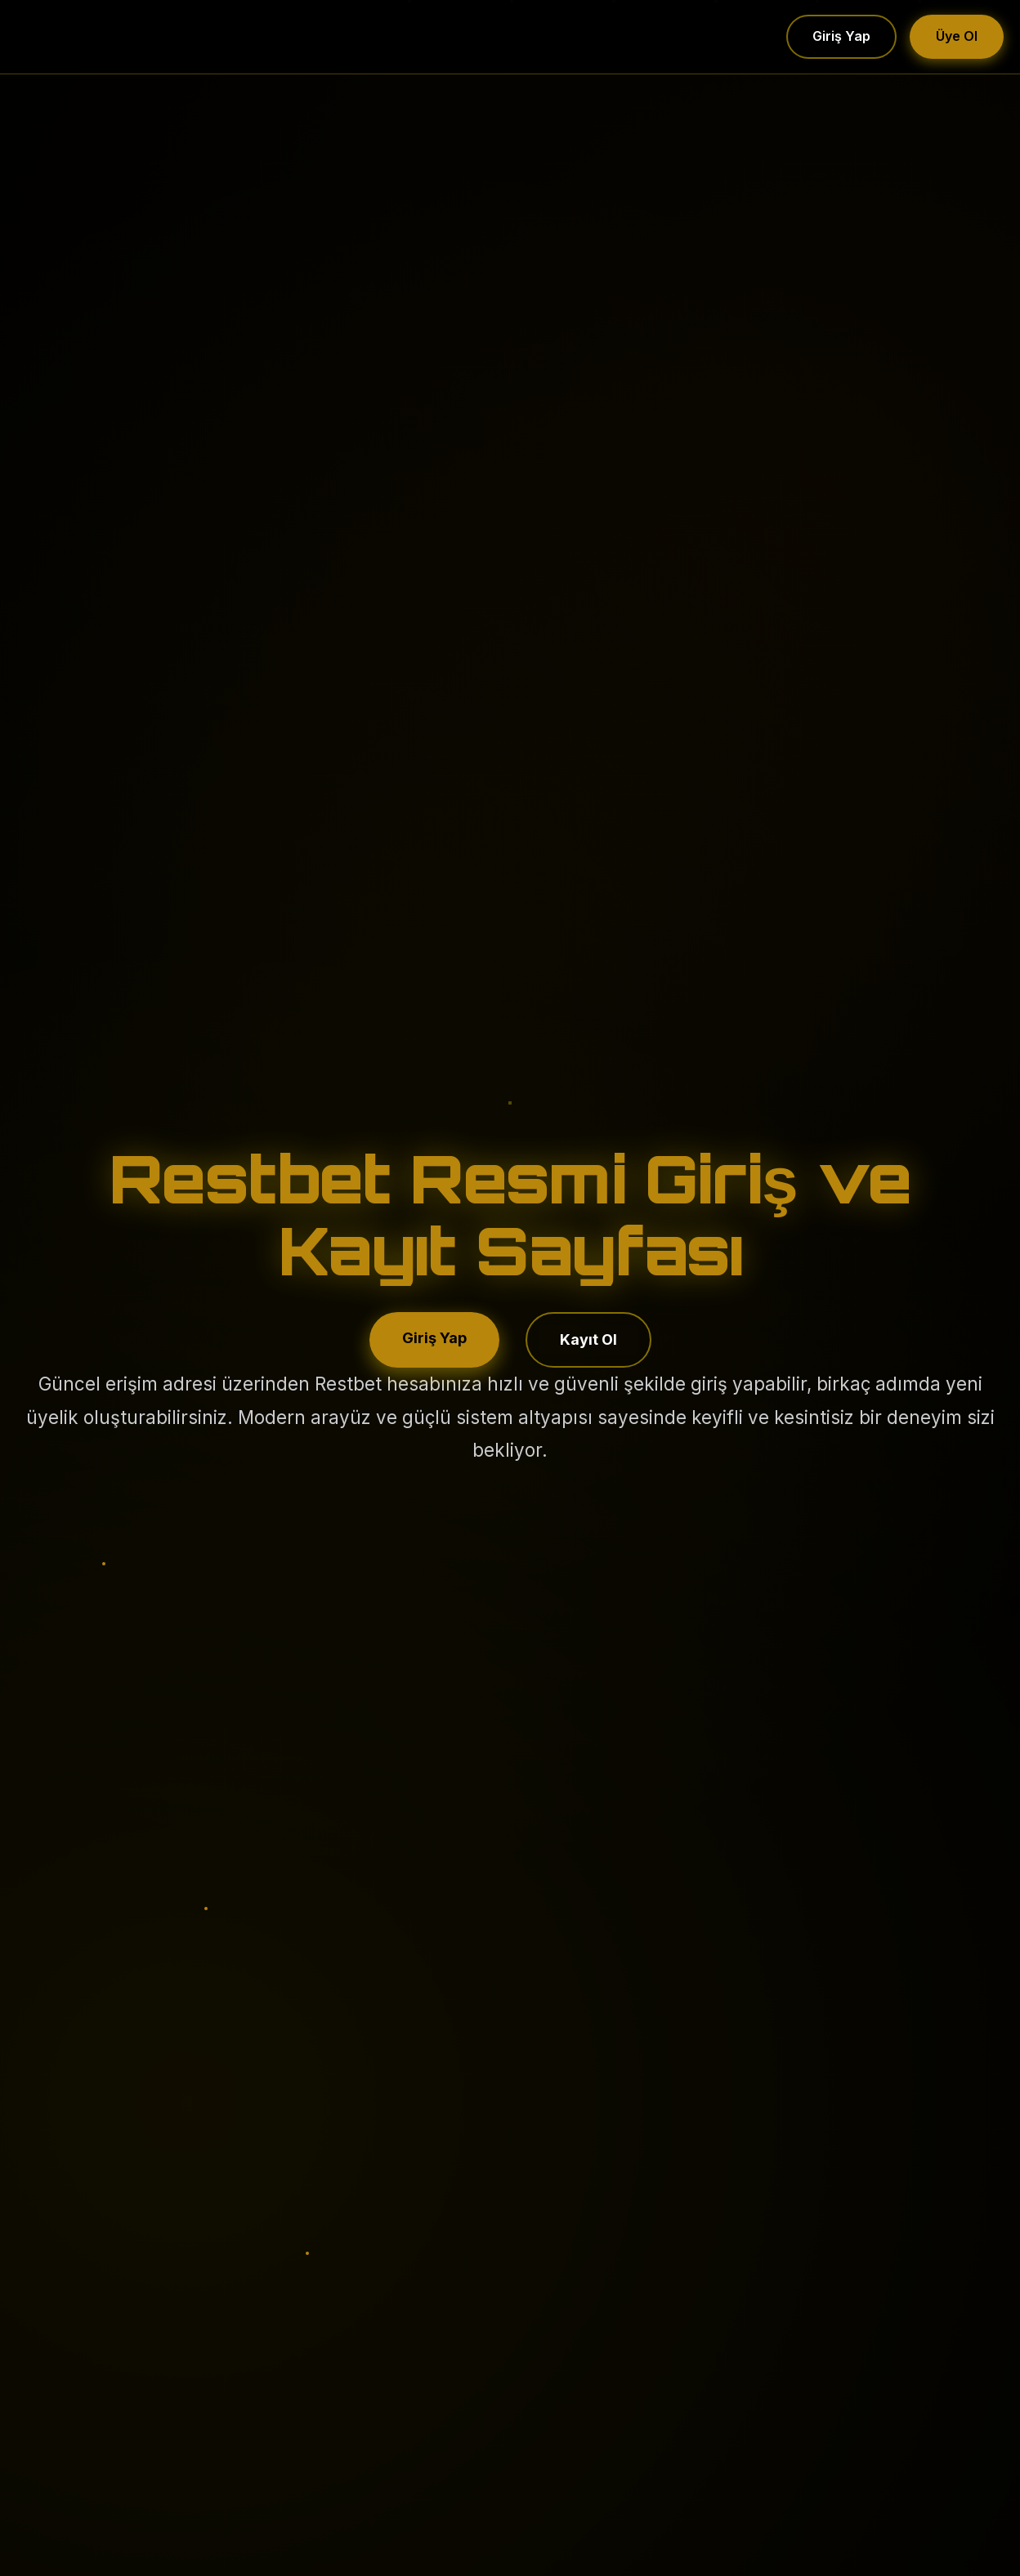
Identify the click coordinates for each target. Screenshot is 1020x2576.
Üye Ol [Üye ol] (957, 36)
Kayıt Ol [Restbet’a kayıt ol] (588, 1339)
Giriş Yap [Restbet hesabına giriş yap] (434, 1337)
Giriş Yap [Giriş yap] (841, 36)
